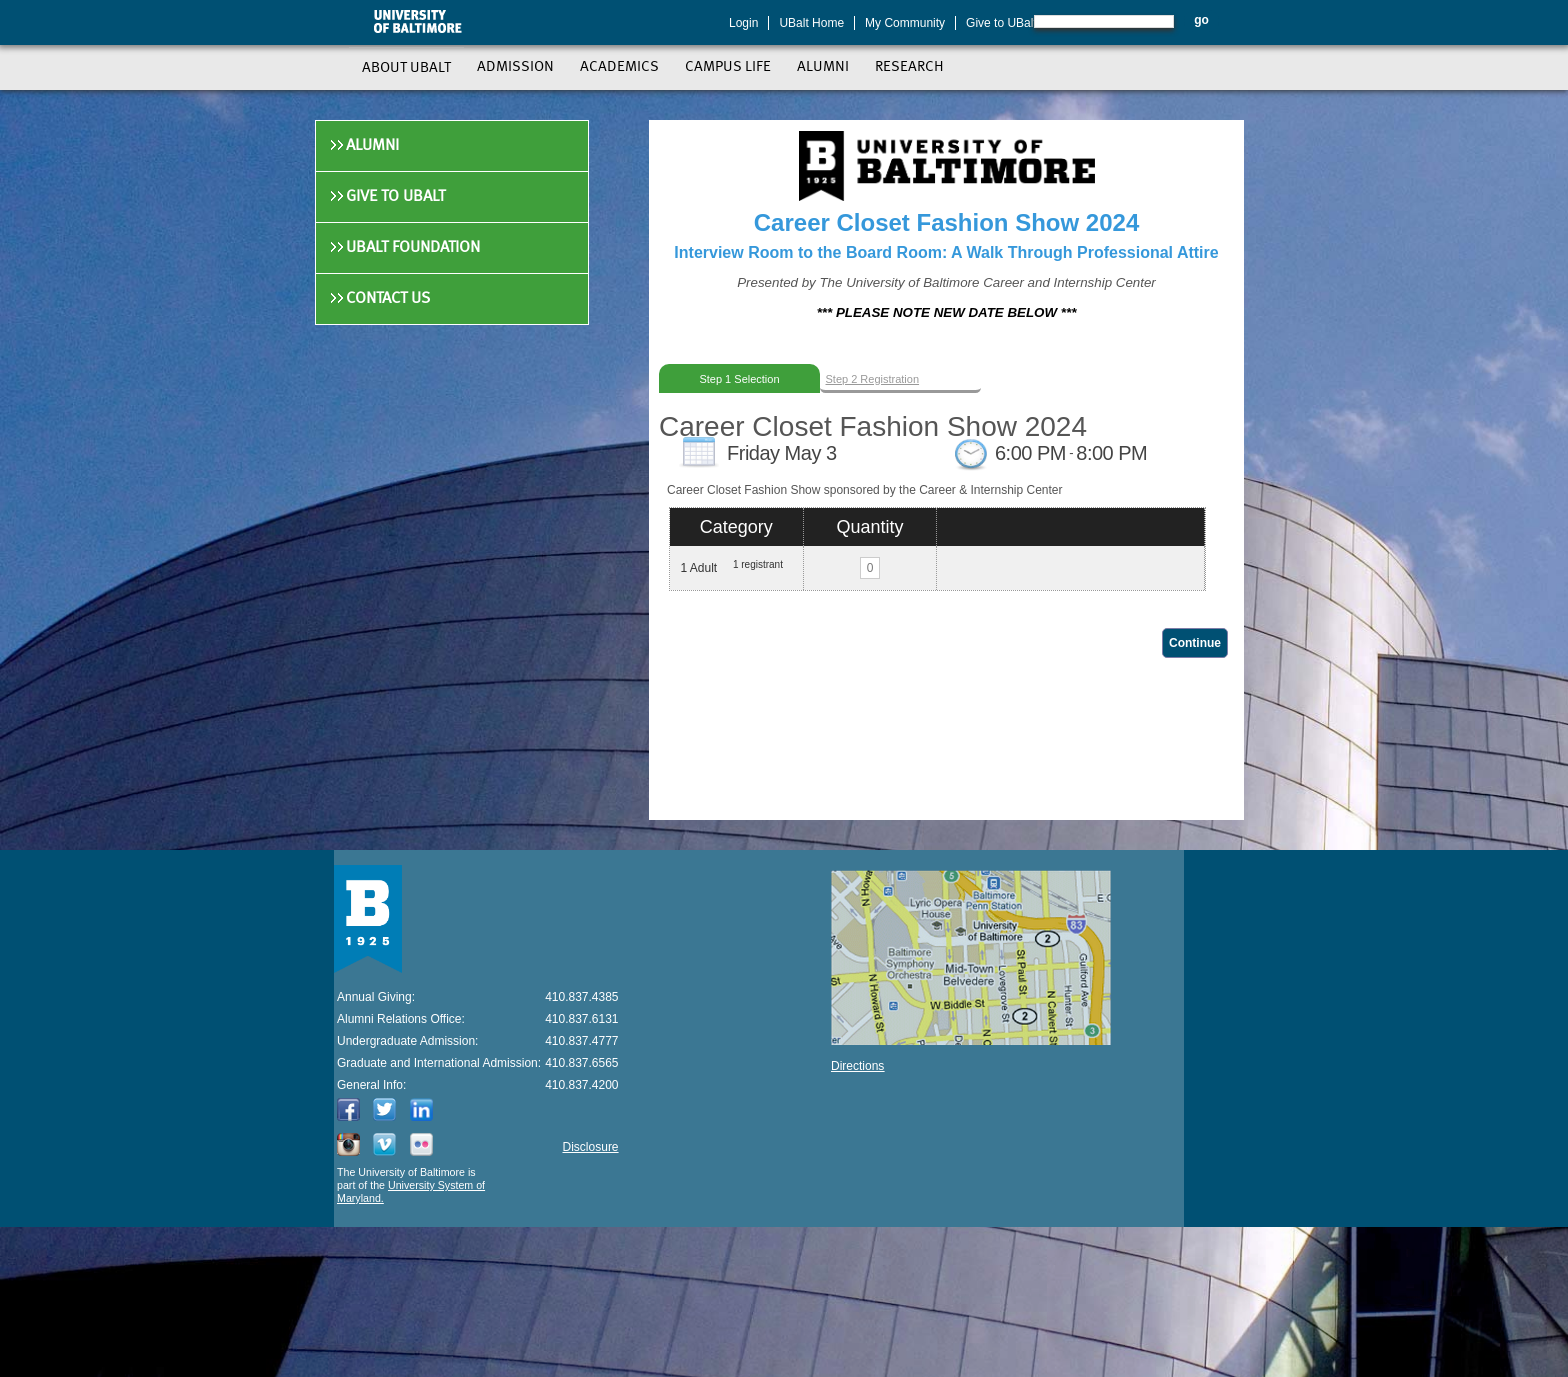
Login (743, 23)
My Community (905, 23)
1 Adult (698, 568)
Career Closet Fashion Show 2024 (873, 426)
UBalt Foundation (413, 248)
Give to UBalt (1001, 23)
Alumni (372, 146)
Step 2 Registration (873, 379)
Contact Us (388, 299)
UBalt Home (811, 23)
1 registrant (758, 564)
